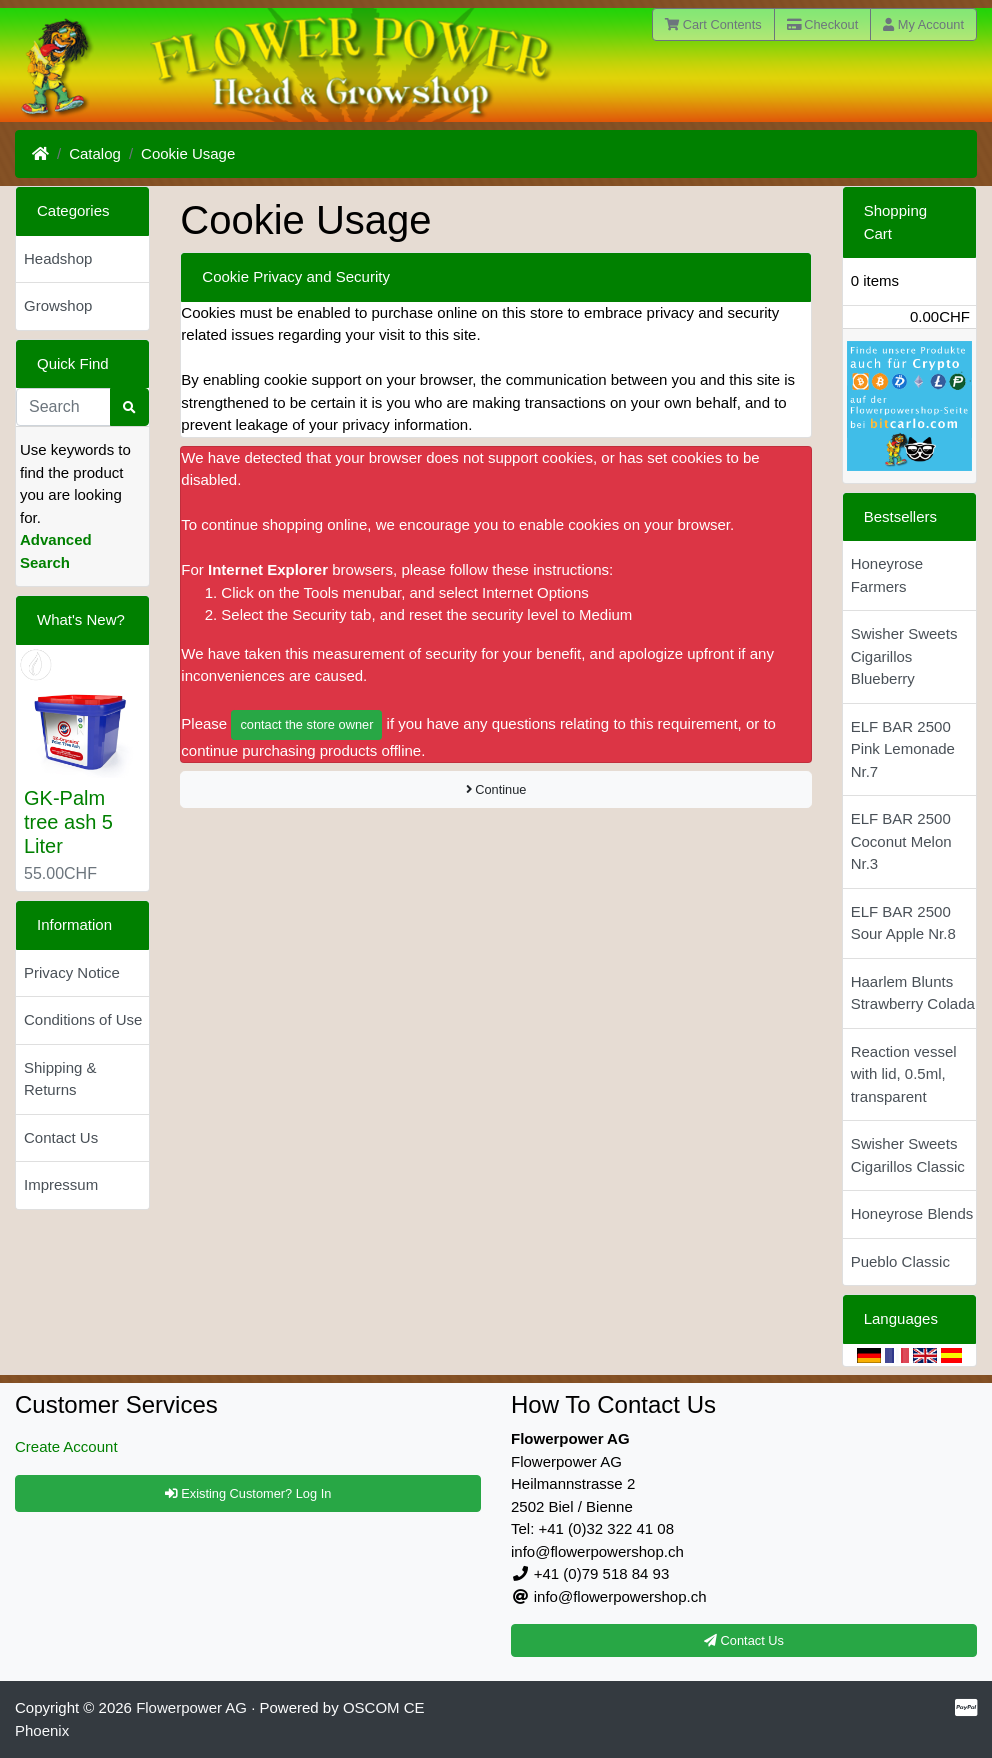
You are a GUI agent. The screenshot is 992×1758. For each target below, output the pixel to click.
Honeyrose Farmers (887, 575)
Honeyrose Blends (912, 1213)
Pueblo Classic (900, 1261)
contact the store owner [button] (306, 724)
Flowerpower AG (191, 1707)
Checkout (823, 24)
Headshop (58, 258)
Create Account (66, 1446)
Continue (496, 789)
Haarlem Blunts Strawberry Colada (913, 993)
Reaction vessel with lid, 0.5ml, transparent (904, 1074)
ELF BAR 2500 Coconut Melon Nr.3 (901, 841)
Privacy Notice (72, 972)
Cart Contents (713, 24)
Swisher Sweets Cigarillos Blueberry (904, 656)
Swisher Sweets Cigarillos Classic (908, 1155)
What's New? (81, 619)
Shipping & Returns (60, 1079)
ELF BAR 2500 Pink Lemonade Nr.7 (903, 749)
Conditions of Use (83, 1019)
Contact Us (61, 1137)
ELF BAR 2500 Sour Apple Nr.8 (903, 923)
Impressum (61, 1184)
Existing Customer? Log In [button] (248, 1493)
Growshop (58, 305)
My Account (923, 24)
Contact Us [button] (744, 1640)
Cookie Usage (188, 153)
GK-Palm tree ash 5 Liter (68, 822)
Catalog (95, 153)
